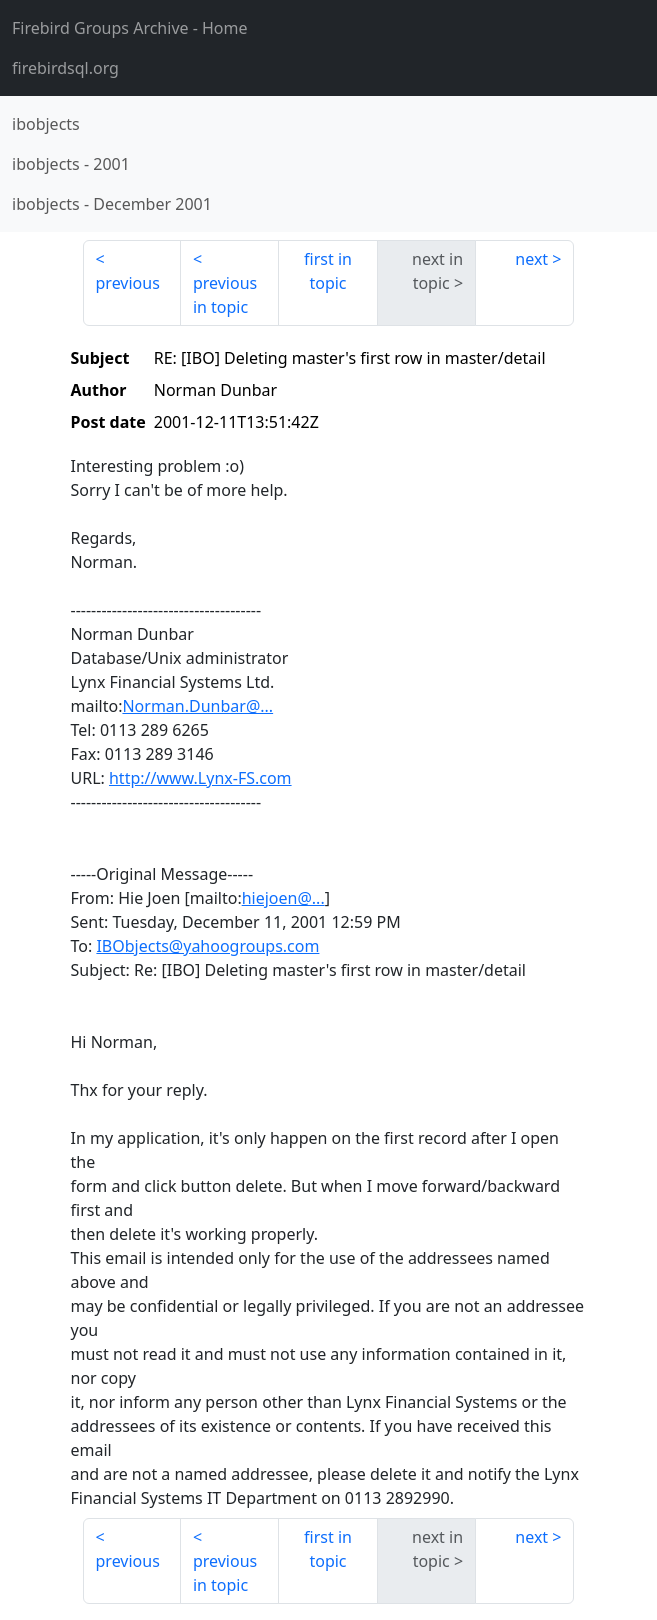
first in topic (328, 271)
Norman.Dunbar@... (197, 706)
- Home (130, 28)
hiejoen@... (283, 898)
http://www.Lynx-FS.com (200, 778)
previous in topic (225, 295)
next (531, 259)
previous (128, 283)
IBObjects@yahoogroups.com (207, 946)
